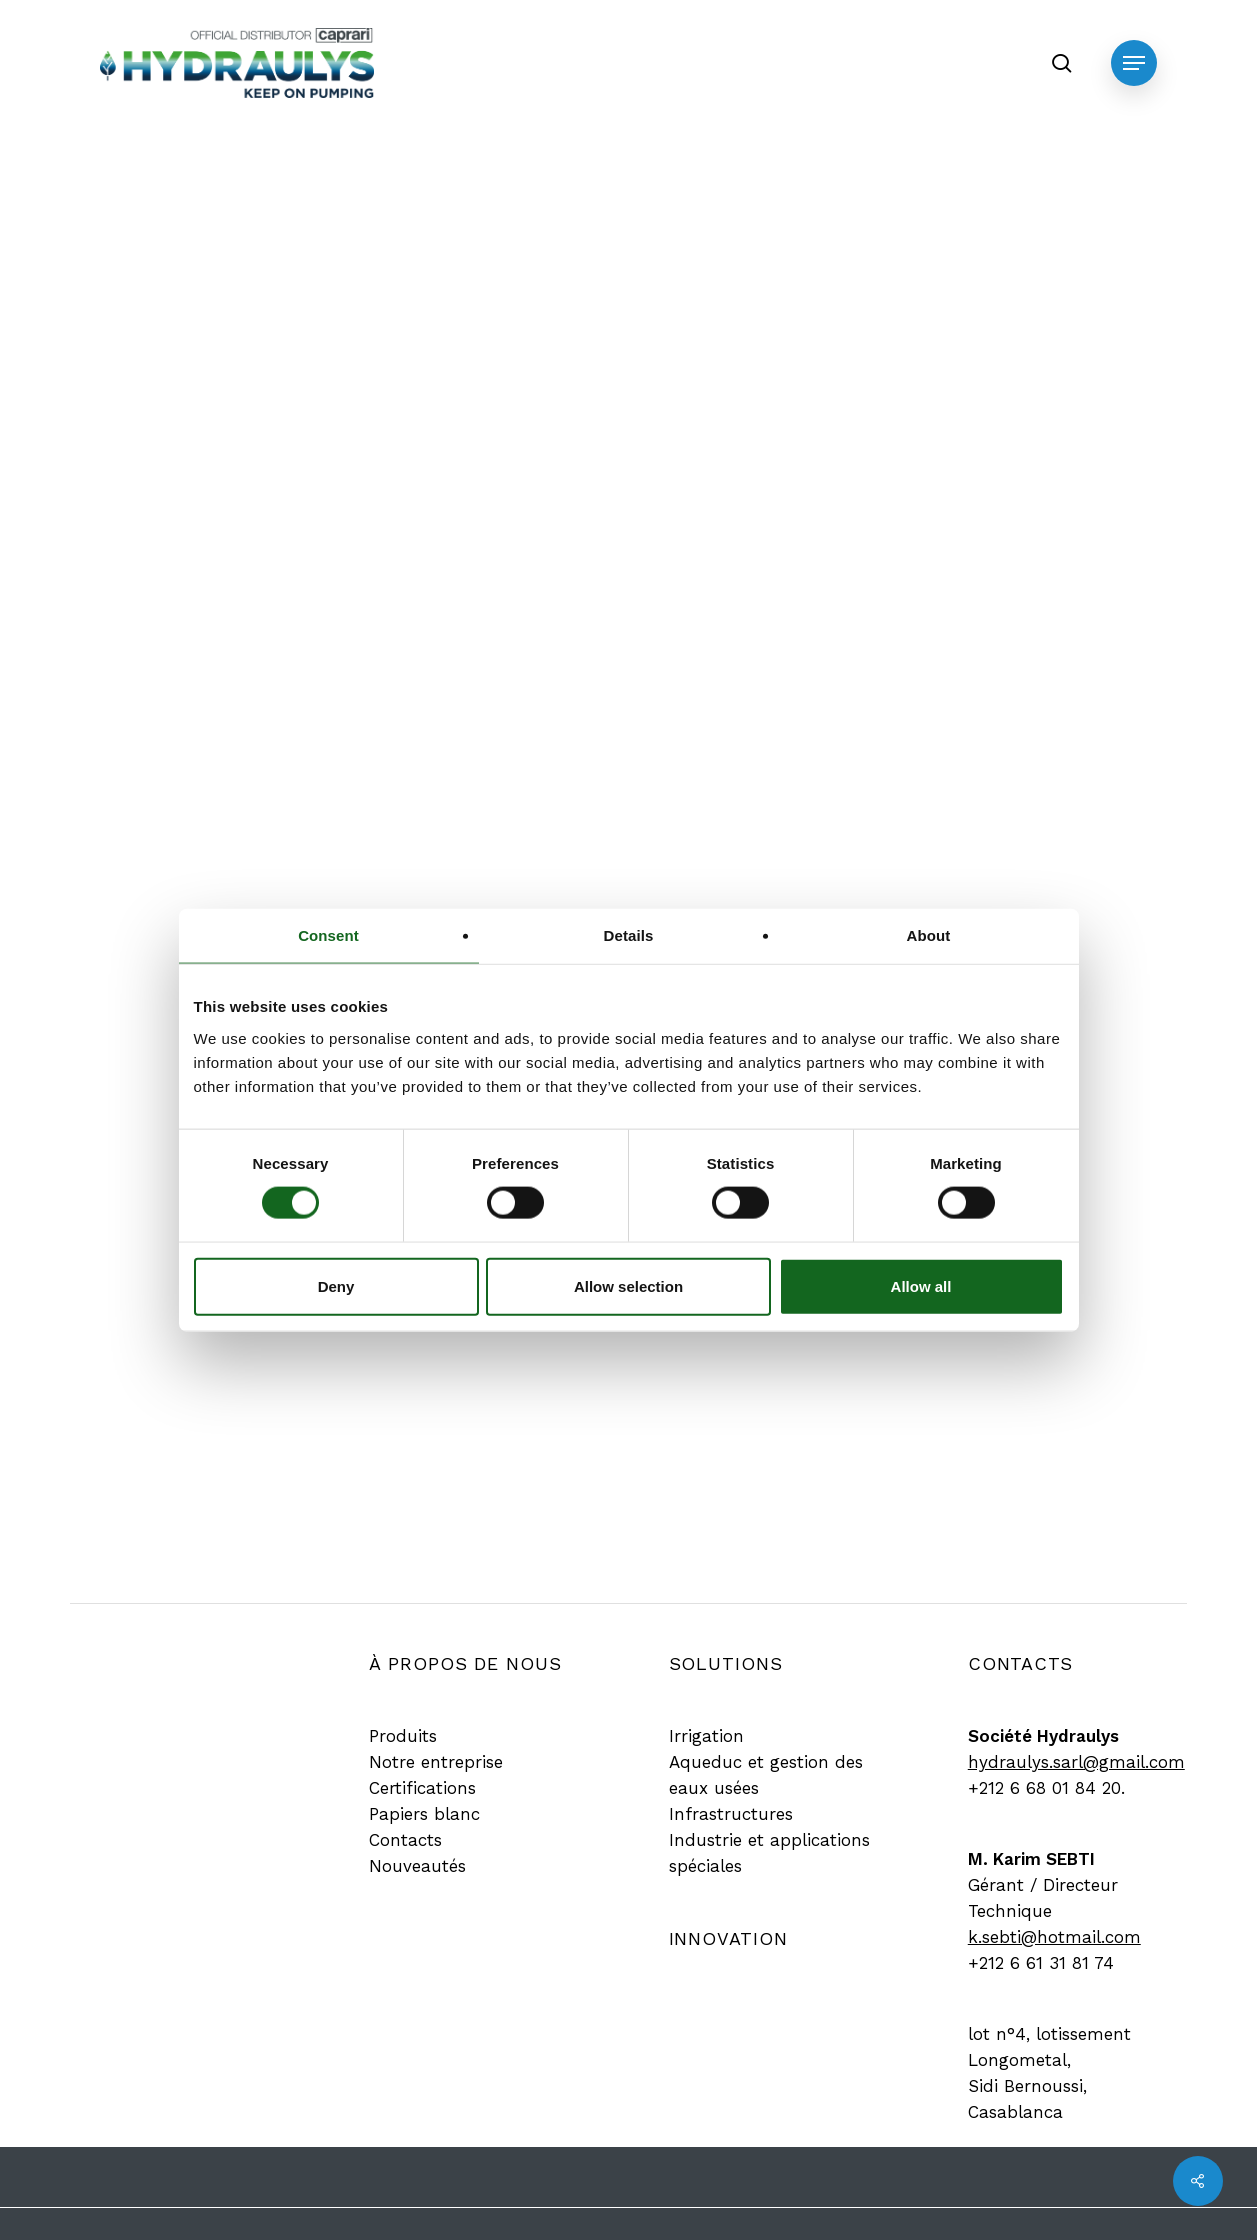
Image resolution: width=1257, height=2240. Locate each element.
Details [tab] (629, 935)
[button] (1134, 63)
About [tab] (929, 935)
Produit (621, 213)
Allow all (921, 1285)
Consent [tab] (328, 935)
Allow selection (628, 1285)
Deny (336, 1285)
